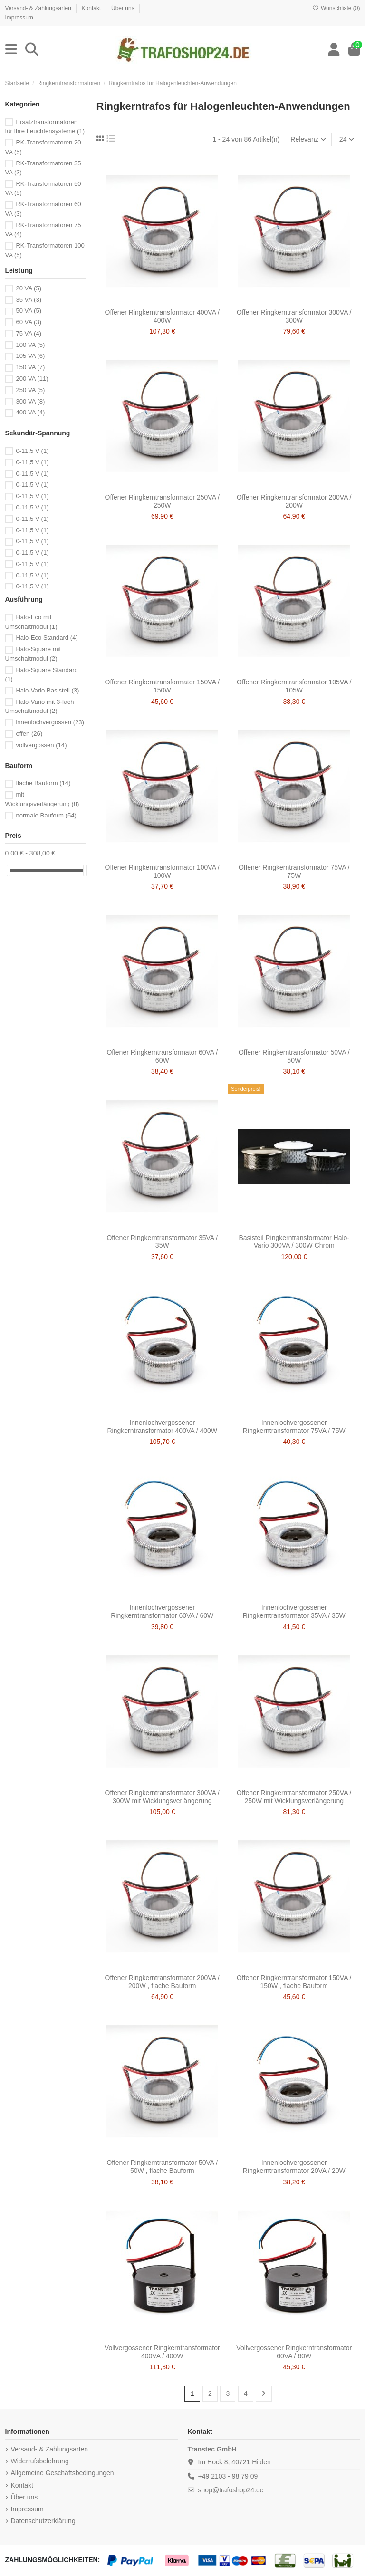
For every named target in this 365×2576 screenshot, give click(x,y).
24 (346, 139)
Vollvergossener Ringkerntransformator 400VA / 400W (162, 2352)
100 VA (30, 344)
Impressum (19, 17)
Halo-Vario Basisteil (47, 690)
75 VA (28, 333)
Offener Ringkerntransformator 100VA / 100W (162, 871)
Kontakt (92, 8)
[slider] (8, 870)
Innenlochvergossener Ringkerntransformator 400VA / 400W (162, 1426)
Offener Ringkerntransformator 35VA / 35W (162, 1242)
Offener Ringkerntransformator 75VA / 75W (294, 871)
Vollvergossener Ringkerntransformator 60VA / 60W (294, 2352)
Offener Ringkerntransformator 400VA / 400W (162, 316)
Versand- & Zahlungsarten (39, 8)
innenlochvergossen (50, 722)
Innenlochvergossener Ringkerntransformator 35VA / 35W (294, 1611)
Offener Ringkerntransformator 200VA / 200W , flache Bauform (162, 1982)
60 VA (28, 322)
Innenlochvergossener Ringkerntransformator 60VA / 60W (162, 1611)
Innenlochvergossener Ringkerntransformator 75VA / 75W (294, 1426)
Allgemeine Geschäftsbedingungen (62, 2473)
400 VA (30, 412)
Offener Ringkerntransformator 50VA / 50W (294, 1056)
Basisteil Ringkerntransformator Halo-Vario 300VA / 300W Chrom (294, 1242)
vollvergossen (41, 745)
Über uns (123, 8)
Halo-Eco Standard (46, 637)
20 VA (28, 288)
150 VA (30, 367)
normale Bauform (46, 815)
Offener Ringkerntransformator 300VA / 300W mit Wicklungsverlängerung (162, 1797)
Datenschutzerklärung (43, 2521)
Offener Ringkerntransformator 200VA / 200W (294, 501)
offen (29, 733)
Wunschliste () (336, 8)
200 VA (32, 378)
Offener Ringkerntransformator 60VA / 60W (162, 1056)
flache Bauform (43, 783)
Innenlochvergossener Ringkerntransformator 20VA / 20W (294, 2166)
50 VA (28, 310)
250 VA (30, 390)
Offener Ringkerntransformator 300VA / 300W (294, 316)
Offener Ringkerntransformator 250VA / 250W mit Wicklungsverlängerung (294, 1797)
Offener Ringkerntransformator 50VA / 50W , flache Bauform (162, 2166)
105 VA (30, 355)
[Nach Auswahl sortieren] (308, 139)
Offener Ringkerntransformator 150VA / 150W (162, 686)
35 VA (28, 299)
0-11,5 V (32, 450)
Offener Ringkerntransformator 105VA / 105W (294, 686)
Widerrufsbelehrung (40, 2461)
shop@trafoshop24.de (231, 2490)
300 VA (30, 401)
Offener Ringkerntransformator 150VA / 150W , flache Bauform (294, 1982)
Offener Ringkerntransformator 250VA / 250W (162, 501)
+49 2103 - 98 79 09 (228, 2476)
